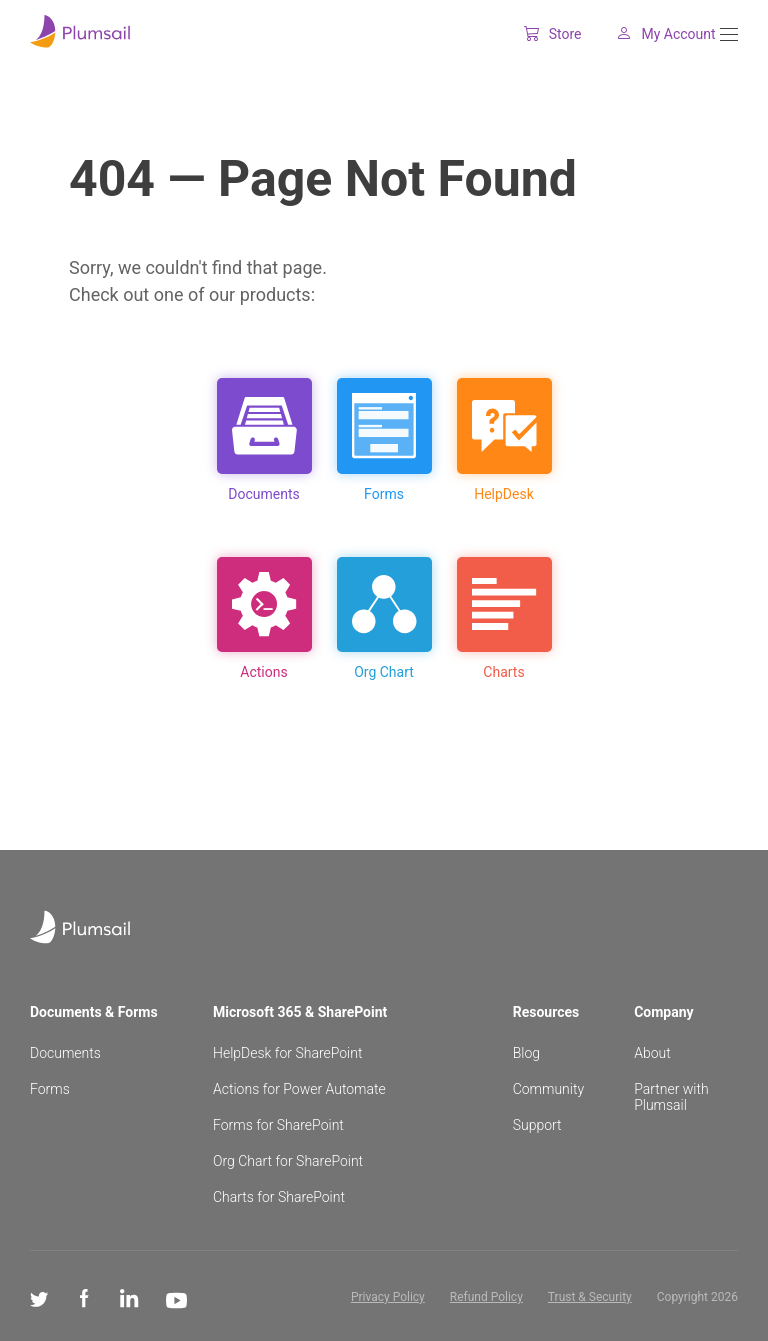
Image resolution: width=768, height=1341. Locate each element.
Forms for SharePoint (278, 1125)
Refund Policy (486, 1297)
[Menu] (729, 34)
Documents (65, 1053)
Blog (526, 1053)
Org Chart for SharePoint (288, 1161)
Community (548, 1089)
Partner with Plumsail (671, 1097)
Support (537, 1125)
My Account (650, 34)
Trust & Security (590, 1297)
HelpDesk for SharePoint (287, 1053)
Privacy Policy (388, 1297)
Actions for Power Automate (299, 1089)
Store (537, 34)
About (652, 1053)
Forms (50, 1089)
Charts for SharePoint (279, 1197)
